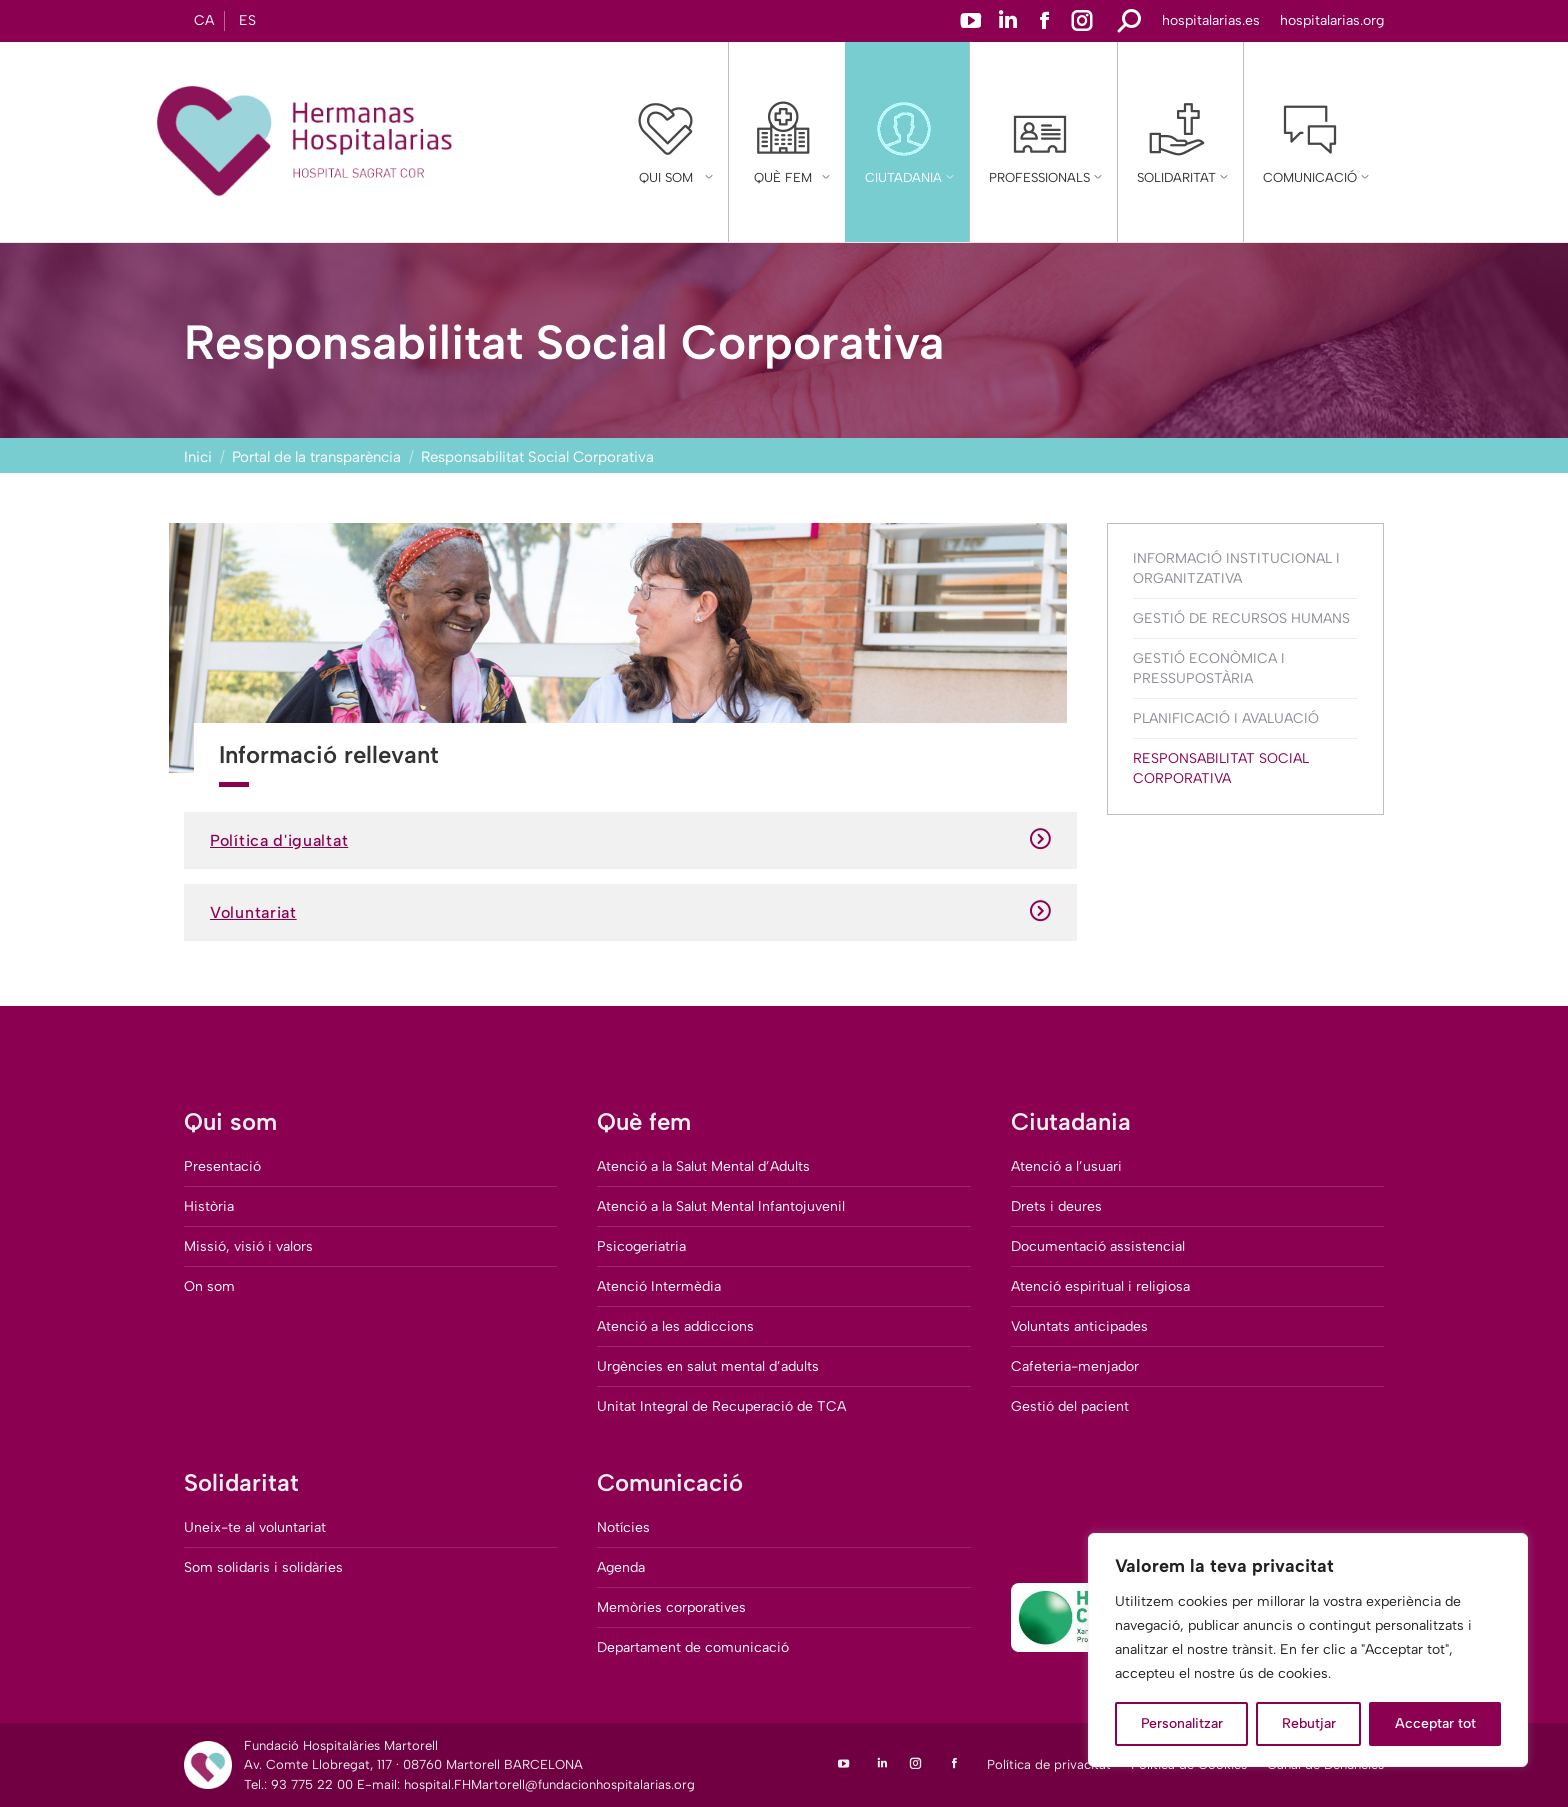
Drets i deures (1056, 1206)
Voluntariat (630, 912)
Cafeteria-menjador (1075, 1366)
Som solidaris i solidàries (263, 1567)
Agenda (621, 1567)
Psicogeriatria (641, 1246)
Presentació (222, 1166)
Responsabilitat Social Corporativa (1221, 768)
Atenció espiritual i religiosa (1100, 1286)
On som (209, 1286)
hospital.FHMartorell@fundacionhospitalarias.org (549, 1784)
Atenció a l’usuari (1066, 1166)
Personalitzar (1182, 1723)
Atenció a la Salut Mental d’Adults (703, 1166)
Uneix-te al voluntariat (255, 1527)
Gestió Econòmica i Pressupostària (1209, 668)
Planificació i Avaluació (1226, 718)
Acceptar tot (1435, 1723)
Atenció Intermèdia (659, 1286)
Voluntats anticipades (1079, 1326)
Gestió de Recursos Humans (1241, 618)
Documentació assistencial (1098, 1246)
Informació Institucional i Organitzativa (1236, 568)
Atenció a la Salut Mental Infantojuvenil (721, 1206)
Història (209, 1206)
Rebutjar (1309, 1723)
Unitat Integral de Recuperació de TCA (721, 1406)
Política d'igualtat (630, 840)
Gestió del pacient (1070, 1406)
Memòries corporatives (671, 1607)
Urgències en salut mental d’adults (708, 1366)
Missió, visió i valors (248, 1246)
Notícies (623, 1527)
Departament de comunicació (693, 1647)
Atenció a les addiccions (675, 1326)
